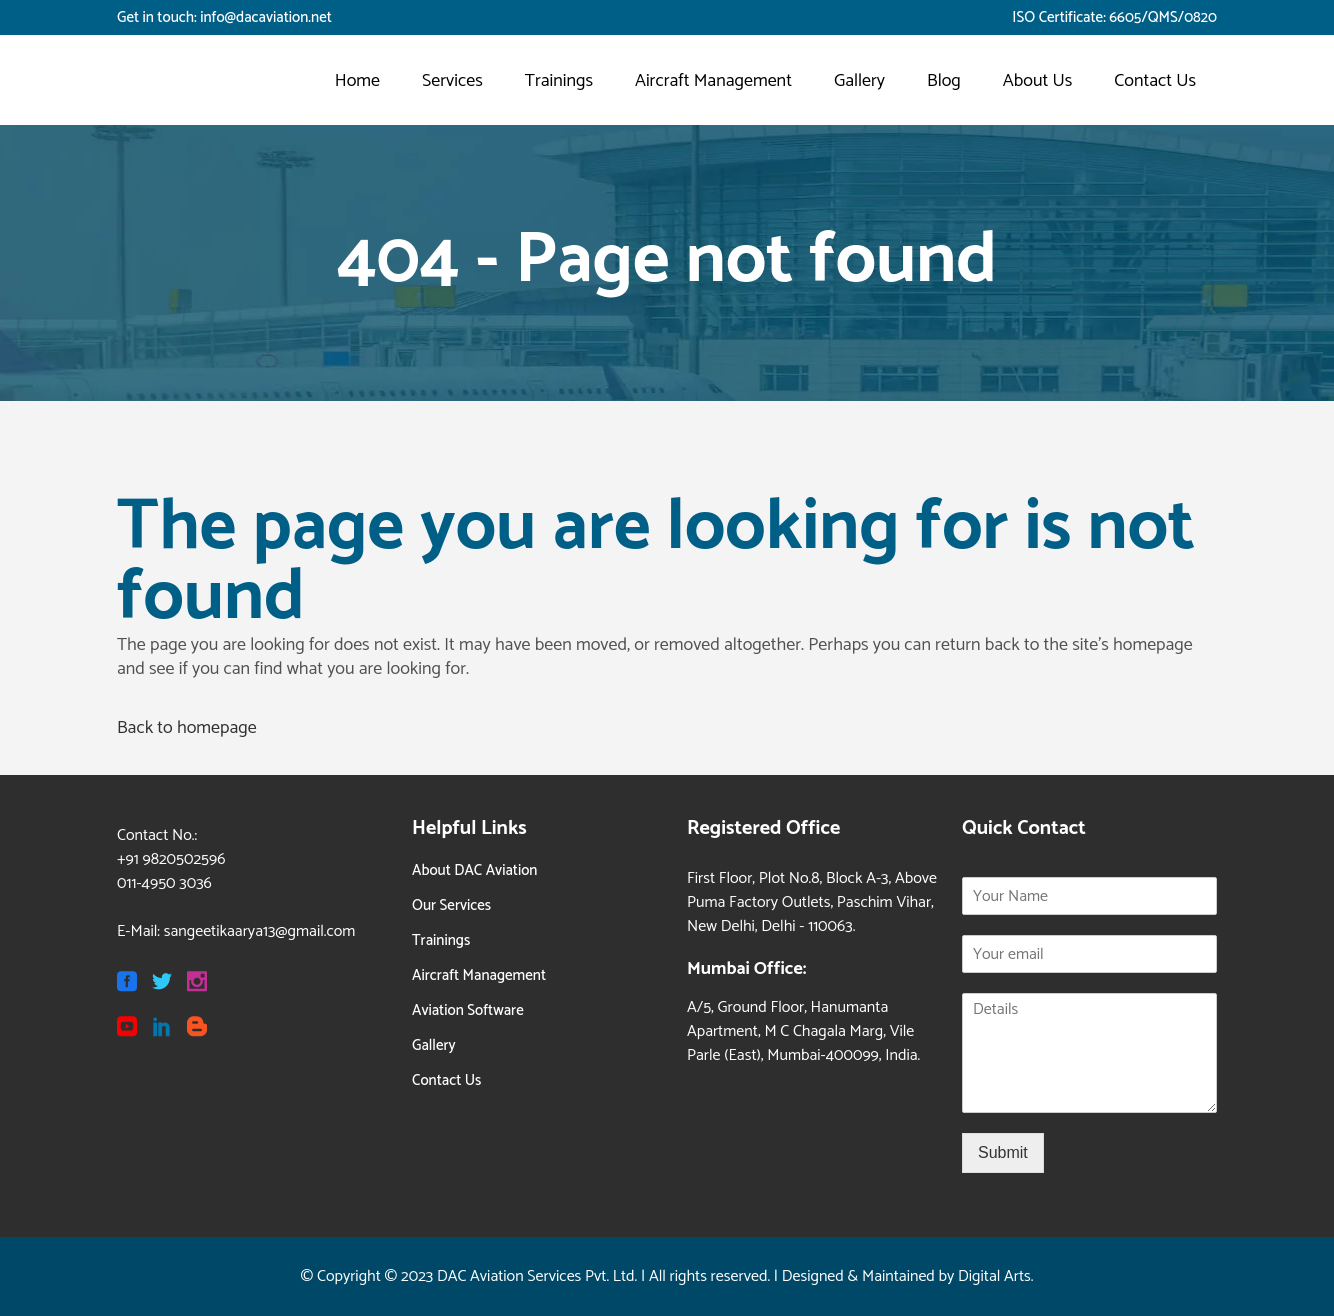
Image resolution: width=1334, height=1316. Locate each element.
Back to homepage (187, 728)
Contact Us (446, 1080)
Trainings (441, 940)
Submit (1003, 1152)
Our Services (451, 905)
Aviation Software (468, 1010)
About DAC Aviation (474, 870)
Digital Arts (994, 1276)
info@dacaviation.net (266, 17)
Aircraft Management (479, 975)
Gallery (434, 1045)
